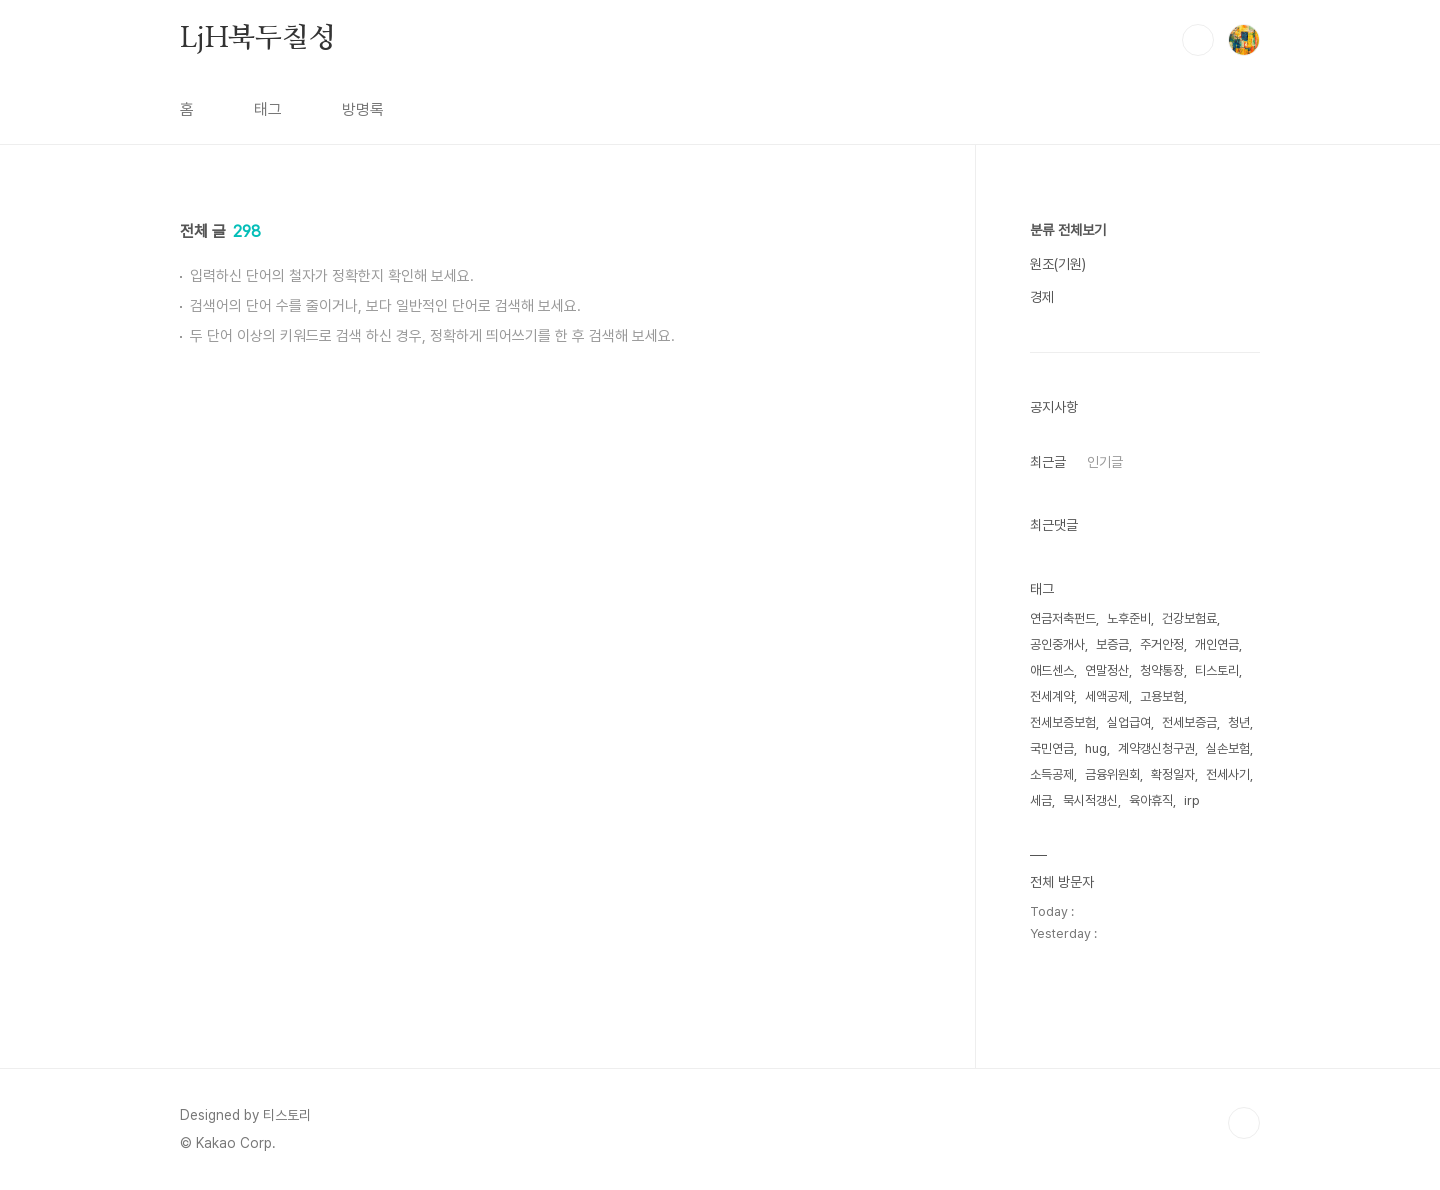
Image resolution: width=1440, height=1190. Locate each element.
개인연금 (1217, 644)
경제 (1042, 297)
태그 (268, 109)
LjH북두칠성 (258, 39)
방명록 (363, 109)
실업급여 (1129, 722)
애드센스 (1052, 670)
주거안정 (1162, 644)
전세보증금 (1189, 722)
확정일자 (1173, 774)
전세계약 (1052, 696)
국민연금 (1052, 748)
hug (1096, 748)
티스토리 (1217, 670)
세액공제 (1107, 696)
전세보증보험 (1063, 722)
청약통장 (1162, 670)
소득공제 (1052, 774)
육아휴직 (1151, 800)
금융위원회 (1112, 774)
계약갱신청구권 (1156, 748)
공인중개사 (1057, 644)
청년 (1239, 722)
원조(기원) (1058, 264)
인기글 (1105, 462)
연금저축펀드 (1063, 618)
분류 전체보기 (1068, 230)
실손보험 (1228, 748)
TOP (1244, 1123)
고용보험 (1162, 696)
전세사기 (1228, 774)
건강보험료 (1189, 618)
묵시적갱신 (1090, 800)
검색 (1198, 40)
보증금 (1112, 644)
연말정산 (1107, 670)
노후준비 (1129, 618)
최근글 (1048, 462)
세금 (1041, 800)
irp (1192, 800)
